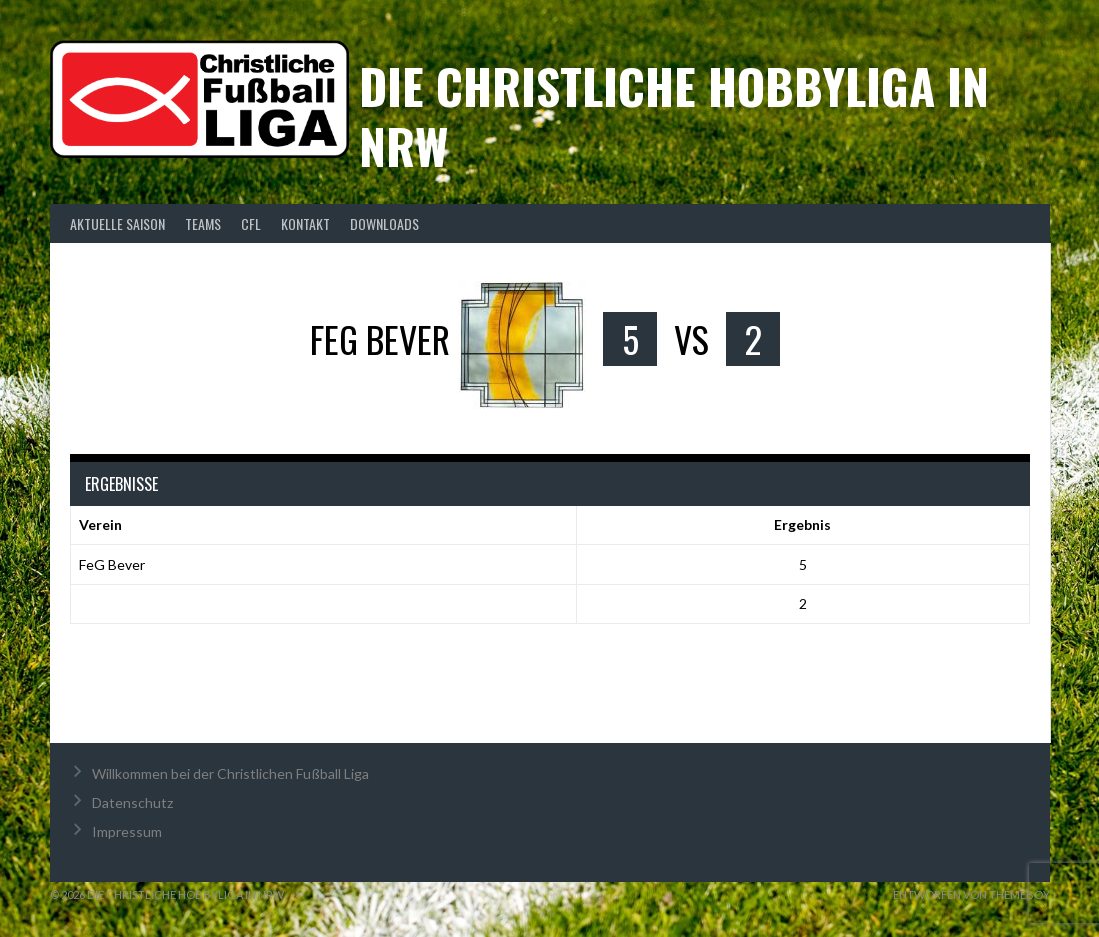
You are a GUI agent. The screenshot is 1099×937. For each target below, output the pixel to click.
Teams (203, 223)
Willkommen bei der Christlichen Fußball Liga (230, 773)
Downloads (384, 223)
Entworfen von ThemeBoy (971, 894)
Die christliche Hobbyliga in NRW (674, 115)
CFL (251, 223)
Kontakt (305, 223)
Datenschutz (132, 802)
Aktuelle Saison (117, 223)
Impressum (127, 831)
